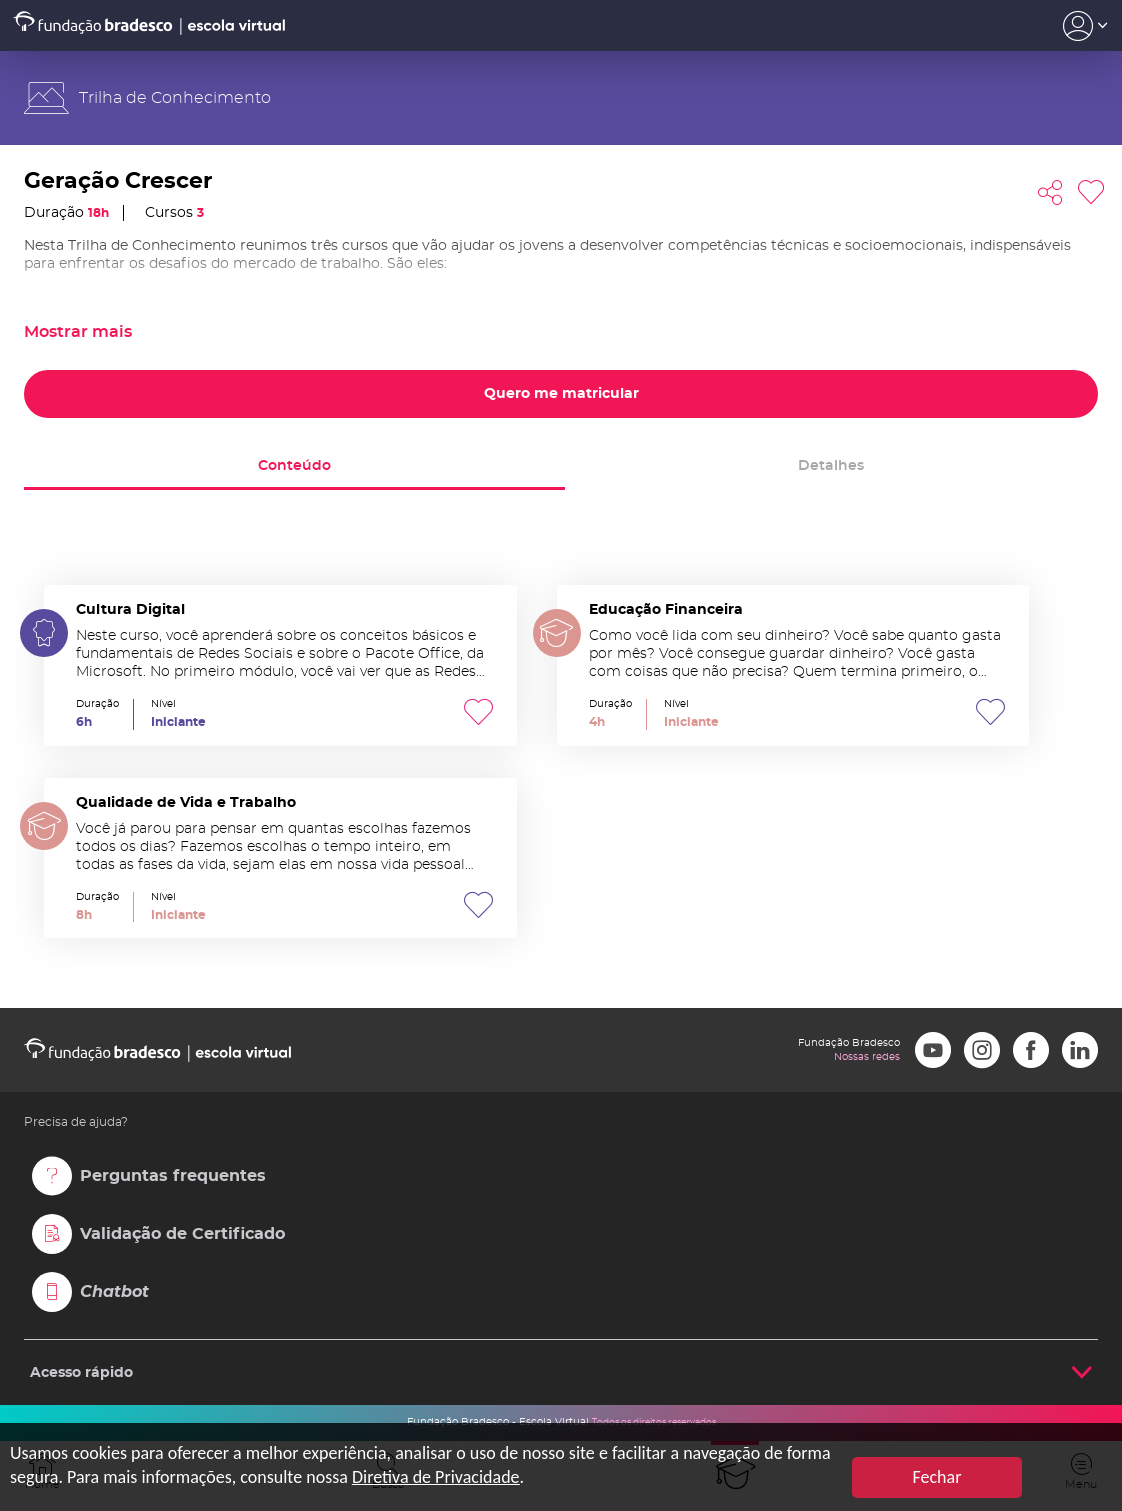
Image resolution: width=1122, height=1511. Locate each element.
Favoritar (1091, 193)
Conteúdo (294, 466)
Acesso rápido (81, 1373)
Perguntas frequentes (173, 1176)
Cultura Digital (280, 665)
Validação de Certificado (182, 1234)
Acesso (1085, 26)
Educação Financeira (793, 665)
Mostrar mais (78, 332)
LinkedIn (1080, 1050)
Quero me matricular (561, 394)
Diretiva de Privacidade (436, 1477)
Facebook (1031, 1050)
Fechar (937, 1477)
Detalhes (831, 466)
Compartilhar (1050, 193)
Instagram (982, 1050)
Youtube (933, 1050)
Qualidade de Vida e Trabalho (280, 858)
